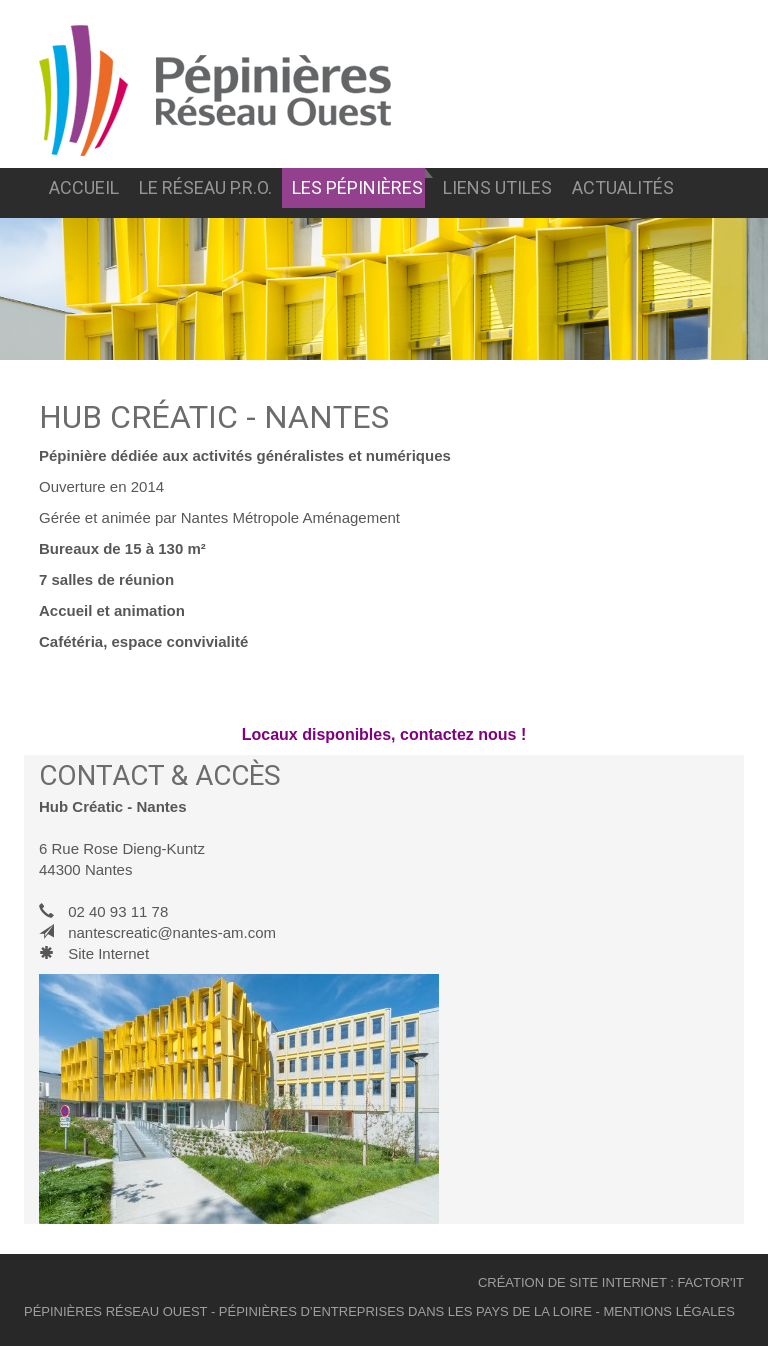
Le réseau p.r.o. (205, 187)
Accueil (84, 187)
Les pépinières (357, 187)
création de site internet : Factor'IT (611, 1282)
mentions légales (668, 1311)
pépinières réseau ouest (115, 1311)
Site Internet (108, 953)
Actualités (623, 187)
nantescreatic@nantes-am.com (172, 932)
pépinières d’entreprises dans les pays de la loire (405, 1311)
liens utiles (497, 187)
